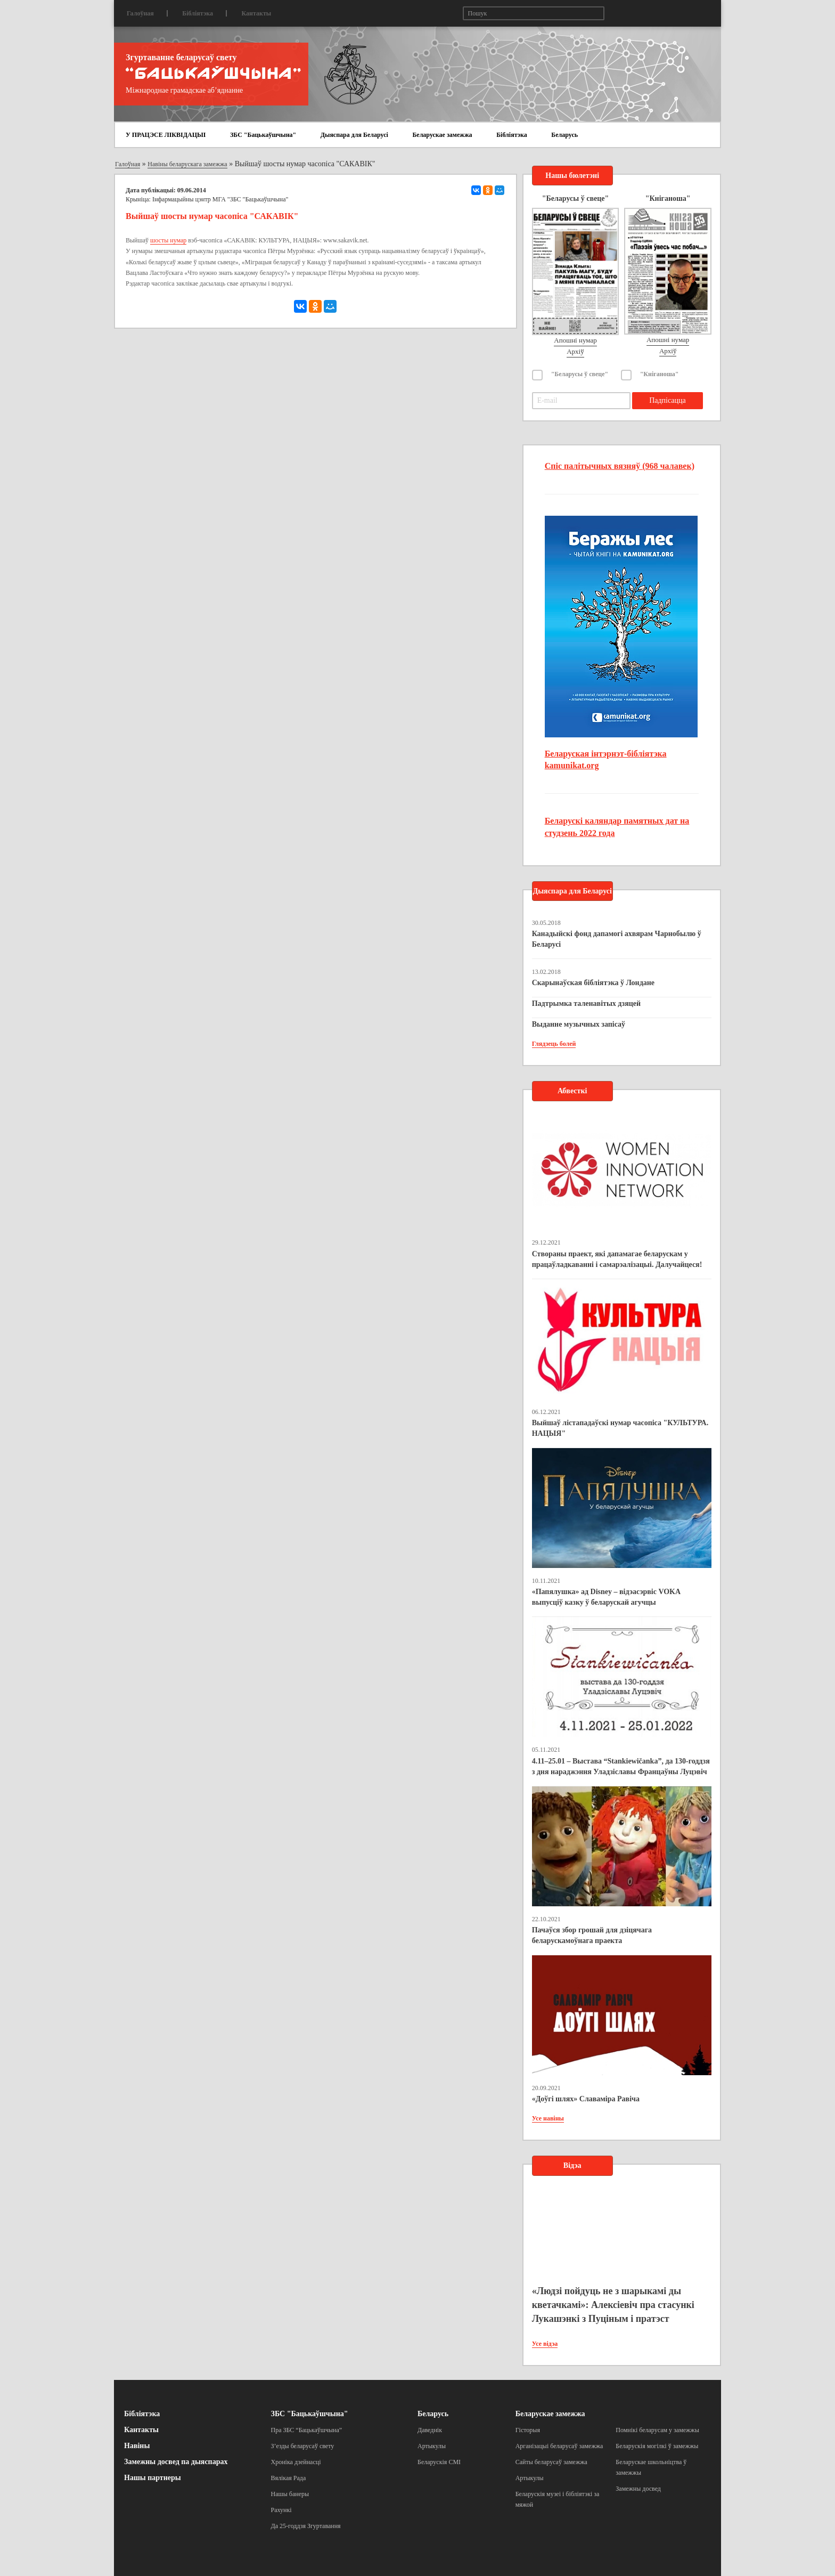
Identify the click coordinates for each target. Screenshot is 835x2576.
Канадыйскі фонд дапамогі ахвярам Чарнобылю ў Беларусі (616, 939)
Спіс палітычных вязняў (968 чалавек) (619, 465)
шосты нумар (168, 240)
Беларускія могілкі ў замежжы (657, 2446)
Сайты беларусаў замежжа (551, 2462)
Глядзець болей (554, 1043)
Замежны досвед (638, 2488)
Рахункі (281, 2510)
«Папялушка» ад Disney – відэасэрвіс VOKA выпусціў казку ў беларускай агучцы (606, 1597)
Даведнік (430, 2430)
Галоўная (140, 13)
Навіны (137, 2446)
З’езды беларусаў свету (302, 2446)
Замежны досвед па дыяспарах (175, 2462)
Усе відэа (545, 2343)
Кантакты (256, 13)
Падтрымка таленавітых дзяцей (586, 1003)
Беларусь (564, 135)
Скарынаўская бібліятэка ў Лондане (593, 983)
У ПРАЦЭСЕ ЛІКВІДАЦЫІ (166, 135)
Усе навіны (548, 2118)
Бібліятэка (197, 13)
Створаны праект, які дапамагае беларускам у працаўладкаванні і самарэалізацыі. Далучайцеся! (617, 1259)
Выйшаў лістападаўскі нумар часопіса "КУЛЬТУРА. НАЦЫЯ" (620, 1428)
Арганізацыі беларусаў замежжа (559, 2446)
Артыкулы (432, 2446)
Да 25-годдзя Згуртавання (306, 2526)
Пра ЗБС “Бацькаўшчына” (306, 2430)
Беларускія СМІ (439, 2462)
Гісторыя (527, 2430)
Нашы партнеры (152, 2478)
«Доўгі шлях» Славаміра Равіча (586, 2099)
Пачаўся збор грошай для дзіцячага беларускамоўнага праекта (592, 1935)
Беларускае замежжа (442, 135)
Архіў (575, 351)
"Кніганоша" (659, 374)
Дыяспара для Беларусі (354, 135)
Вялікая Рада (288, 2478)
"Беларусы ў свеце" (580, 374)
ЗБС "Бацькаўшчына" (263, 135)
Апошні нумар (575, 340)
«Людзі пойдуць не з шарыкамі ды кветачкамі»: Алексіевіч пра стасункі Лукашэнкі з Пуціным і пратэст (613, 2304)
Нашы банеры (290, 2494)
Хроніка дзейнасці (296, 2462)
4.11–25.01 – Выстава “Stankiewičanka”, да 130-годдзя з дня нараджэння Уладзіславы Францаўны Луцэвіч (621, 1766)
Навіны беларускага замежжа (187, 164)
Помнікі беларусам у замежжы (657, 2430)
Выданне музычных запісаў (578, 1024)
